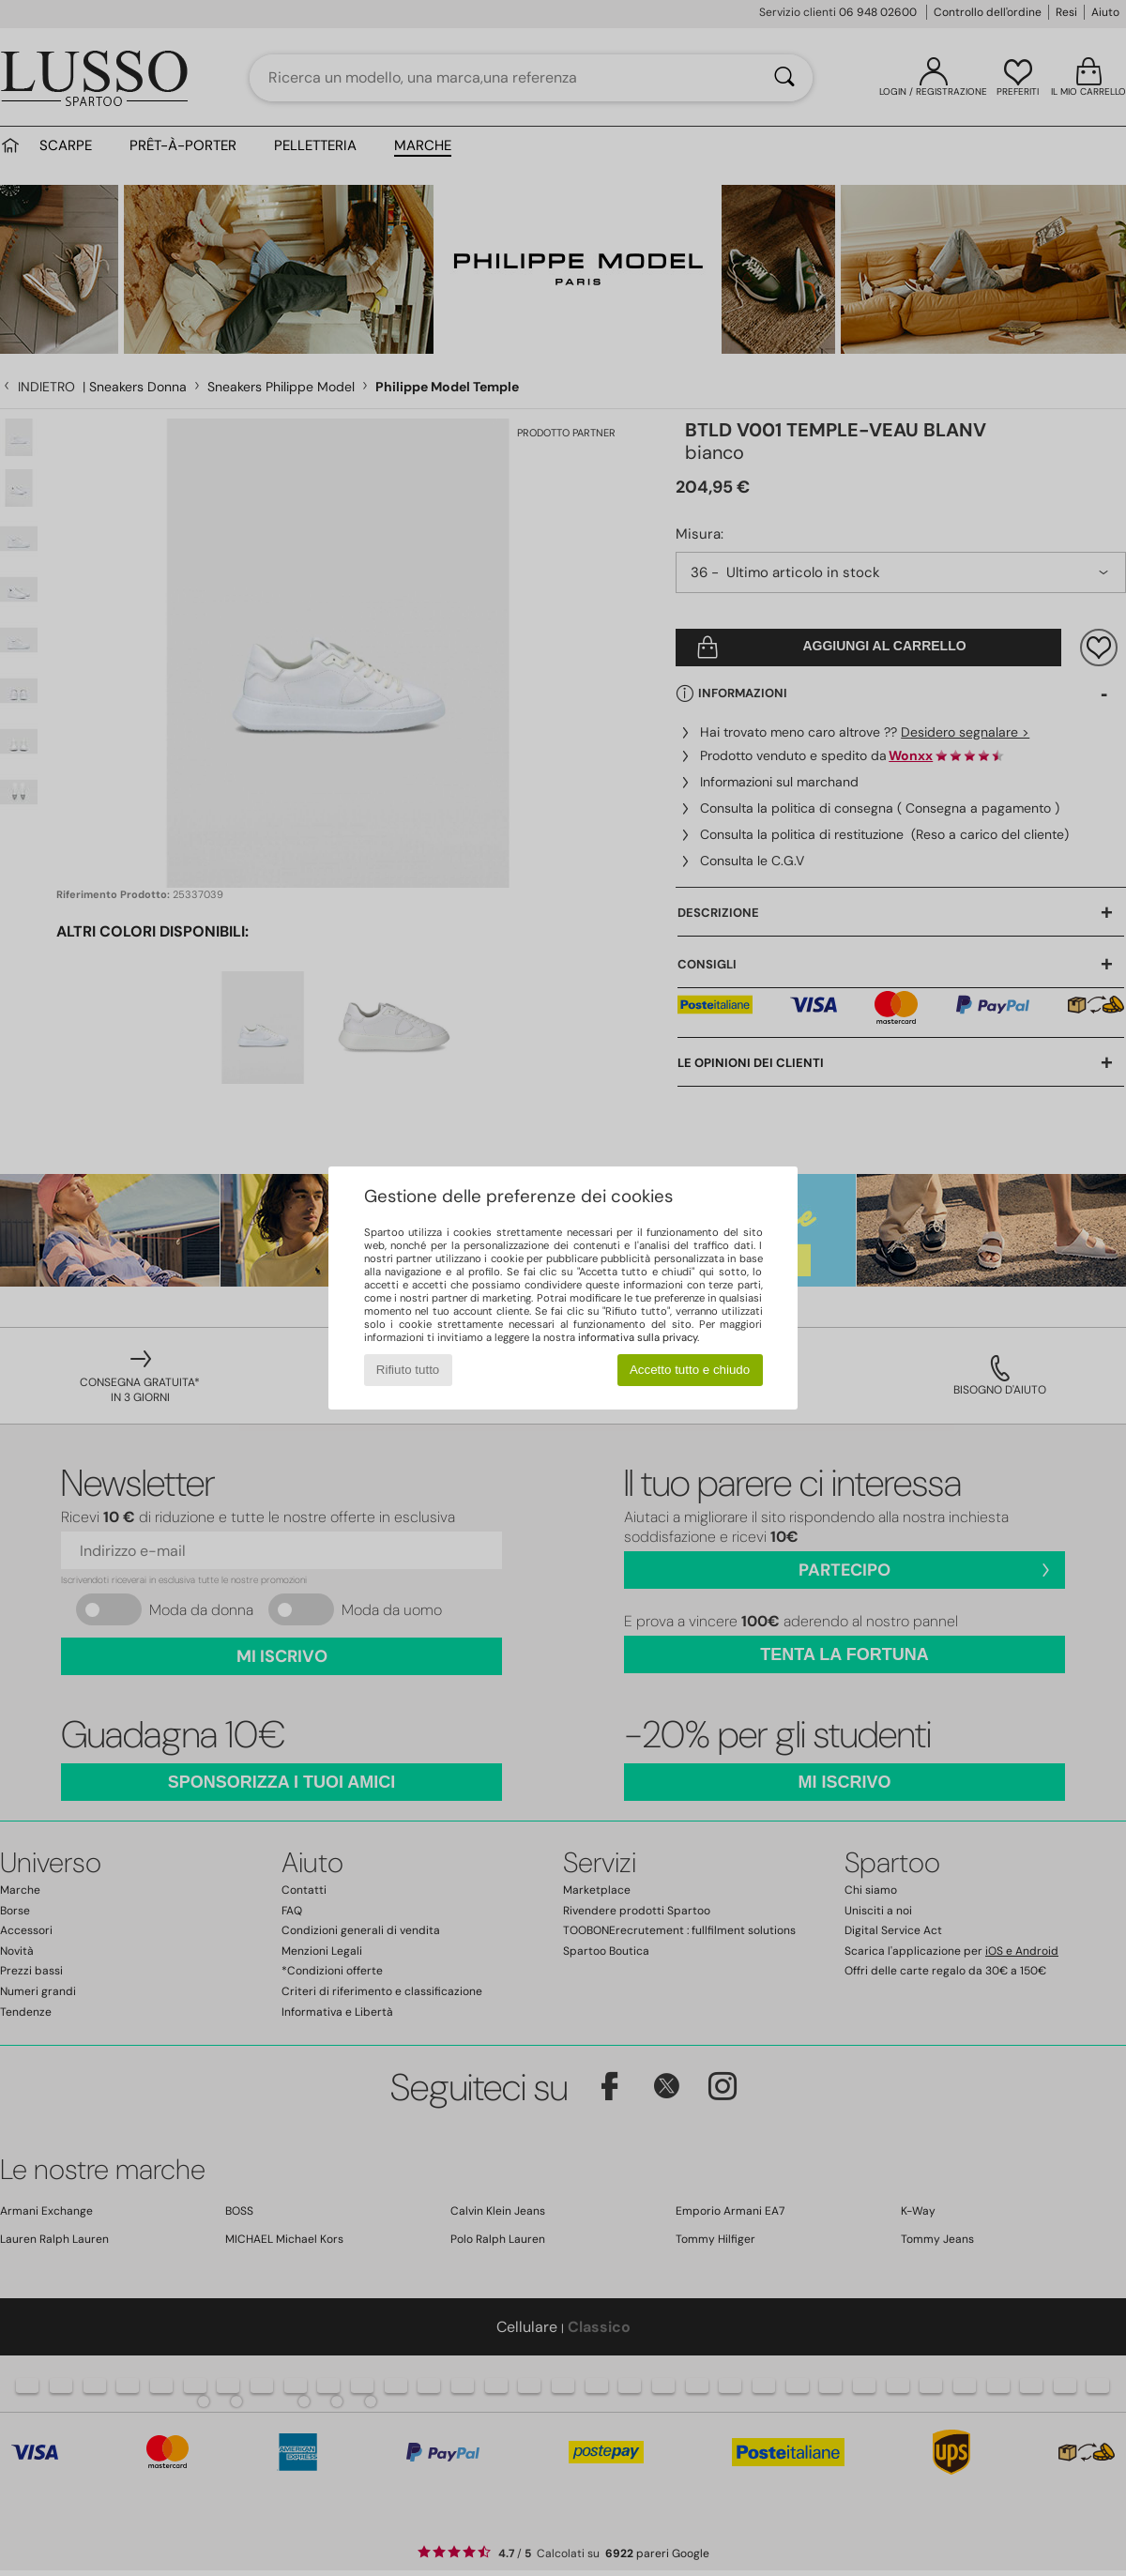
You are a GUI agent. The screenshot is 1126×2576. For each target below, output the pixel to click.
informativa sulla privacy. (638, 1337)
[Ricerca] (784, 77)
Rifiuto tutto (407, 1370)
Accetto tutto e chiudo (690, 1370)
